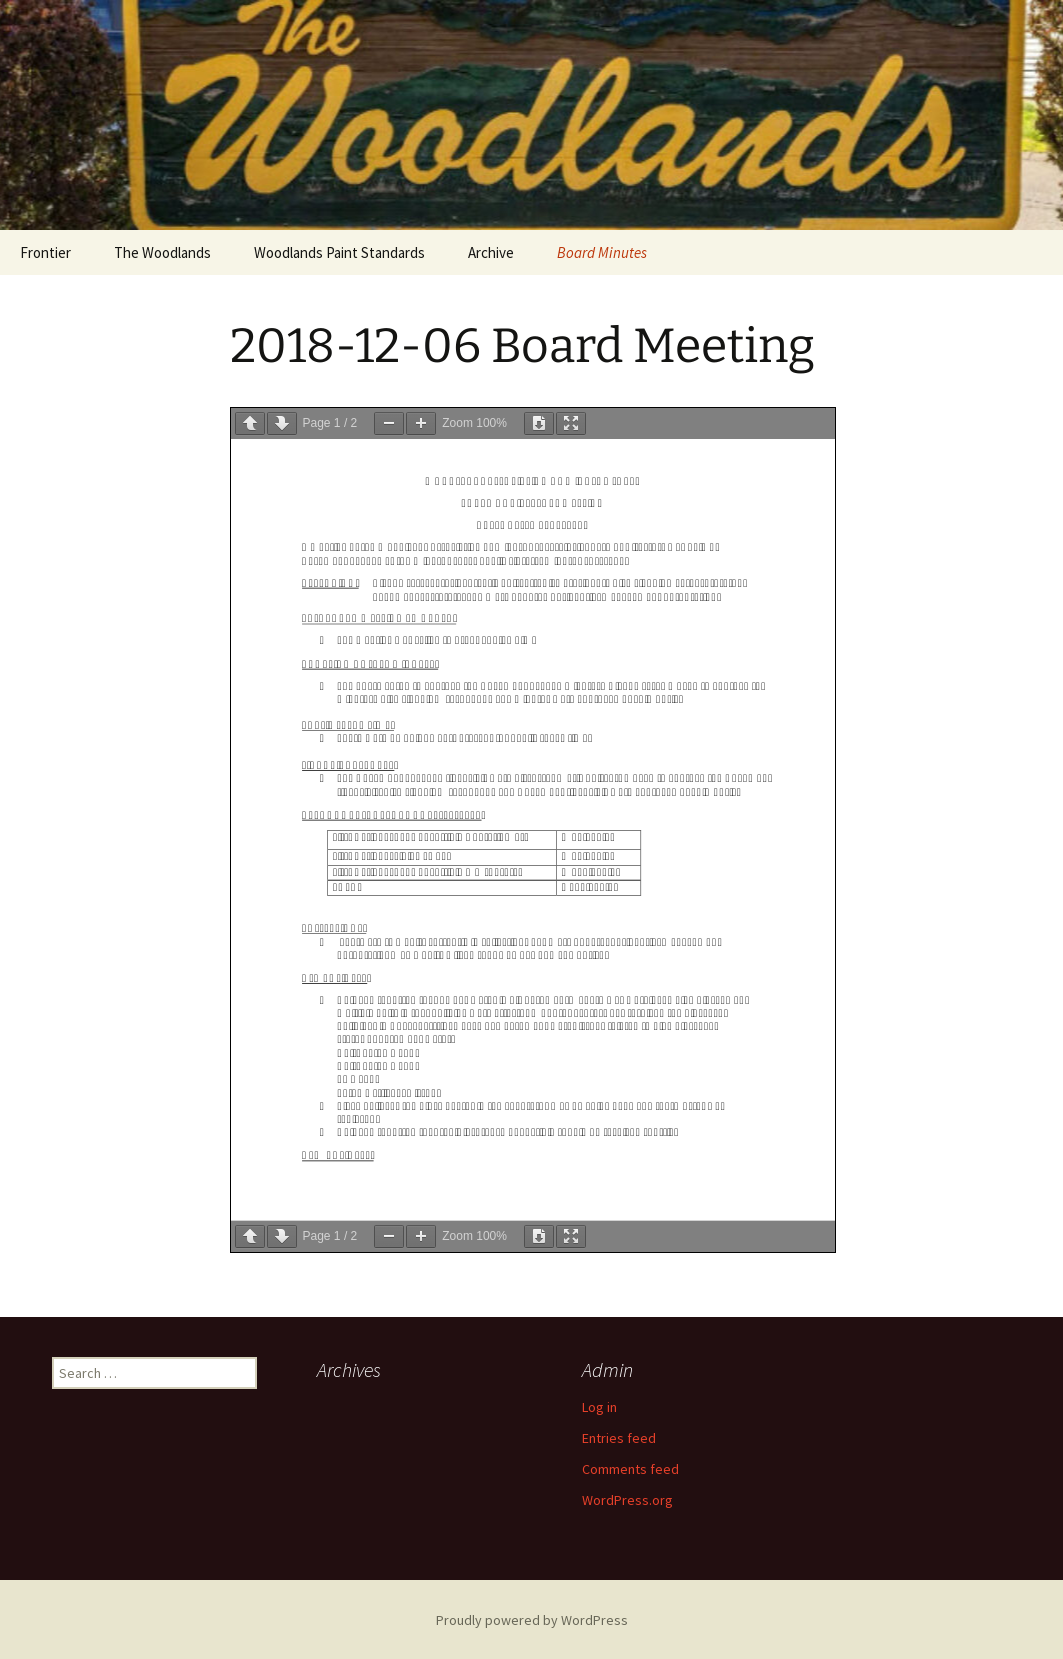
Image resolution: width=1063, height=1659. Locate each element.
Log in (599, 1407)
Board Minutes (602, 252)
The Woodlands (162, 252)
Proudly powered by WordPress (532, 1620)
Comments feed (630, 1469)
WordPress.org (627, 1500)
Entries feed (619, 1438)
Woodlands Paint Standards (339, 252)
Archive (491, 252)
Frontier (45, 252)
